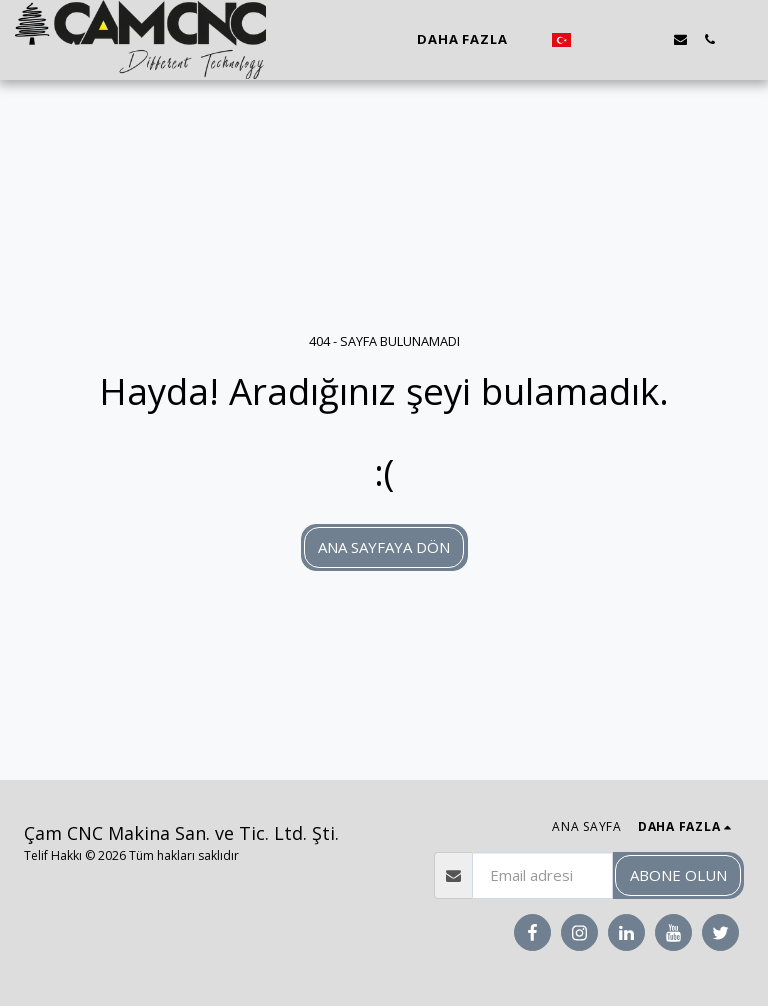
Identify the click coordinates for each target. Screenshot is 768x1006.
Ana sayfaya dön (384, 547)
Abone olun (678, 875)
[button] (593, 39)
